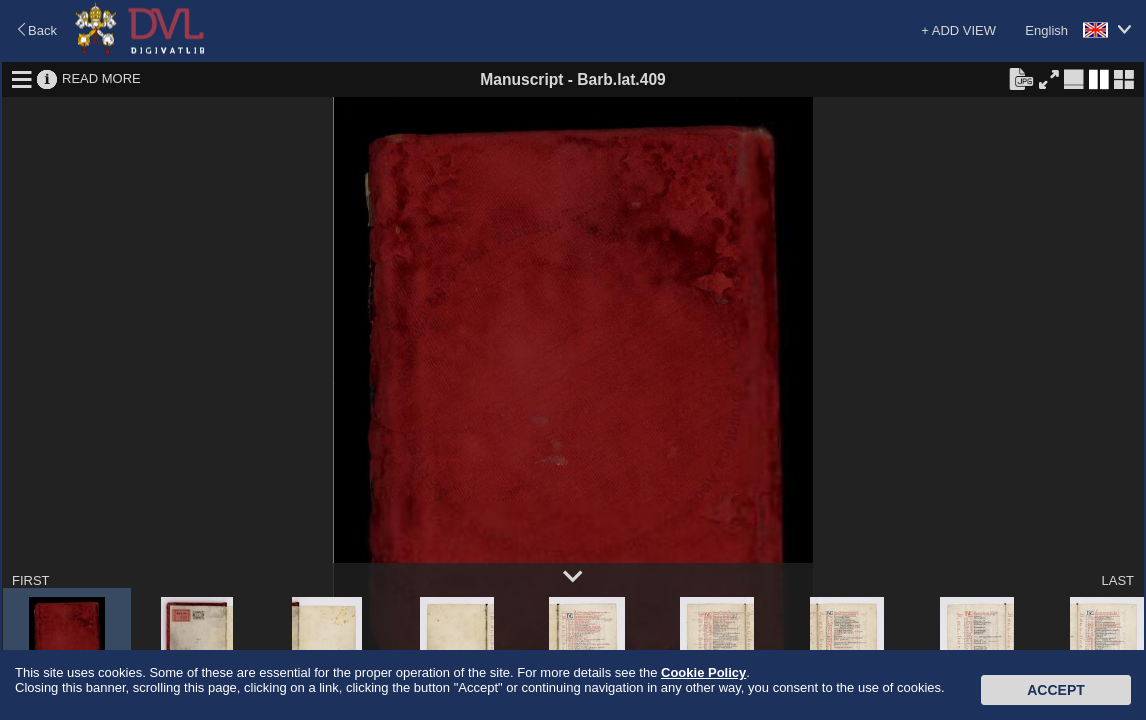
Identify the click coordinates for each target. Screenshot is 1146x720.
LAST (1117, 580)
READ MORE (101, 78)
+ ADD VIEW (958, 30)
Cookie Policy (703, 672)
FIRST (31, 580)
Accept (1056, 690)
